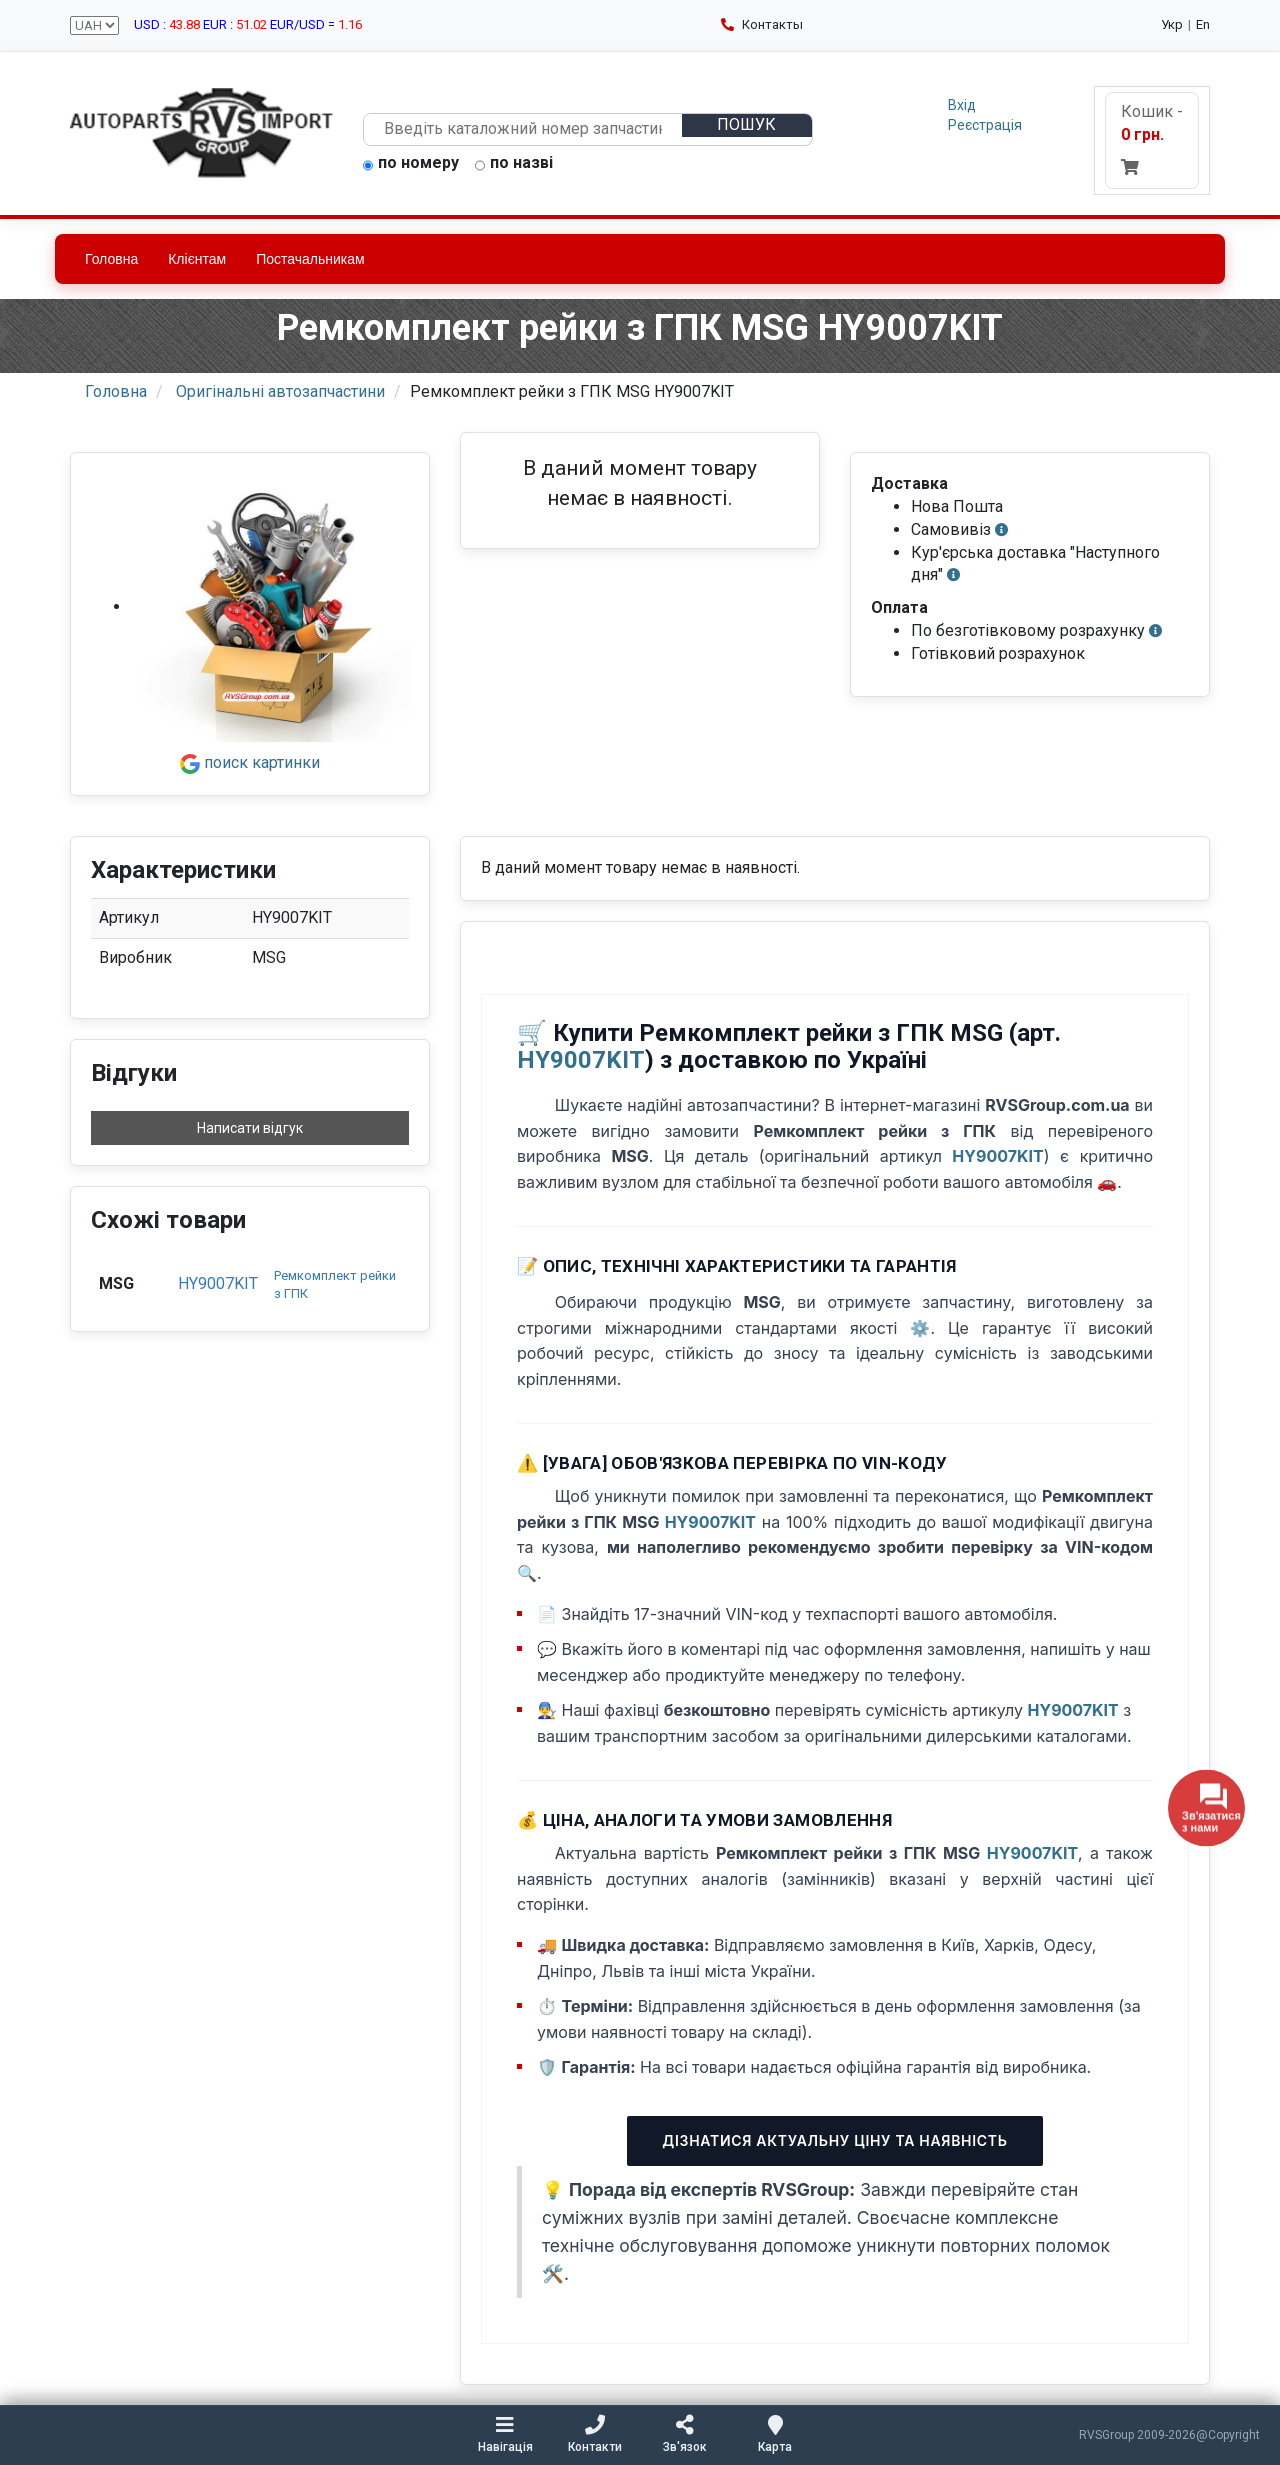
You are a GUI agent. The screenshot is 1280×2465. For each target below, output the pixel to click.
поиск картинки (250, 762)
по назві (514, 164)
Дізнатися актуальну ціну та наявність (834, 2140)
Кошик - (1152, 138)
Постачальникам (310, 259)
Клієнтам (197, 259)
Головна (111, 259)
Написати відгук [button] (250, 1128)
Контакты (762, 24)
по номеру (411, 164)
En (1203, 24)
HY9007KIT (218, 1283)
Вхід (962, 105)
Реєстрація (985, 125)
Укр (1172, 24)
